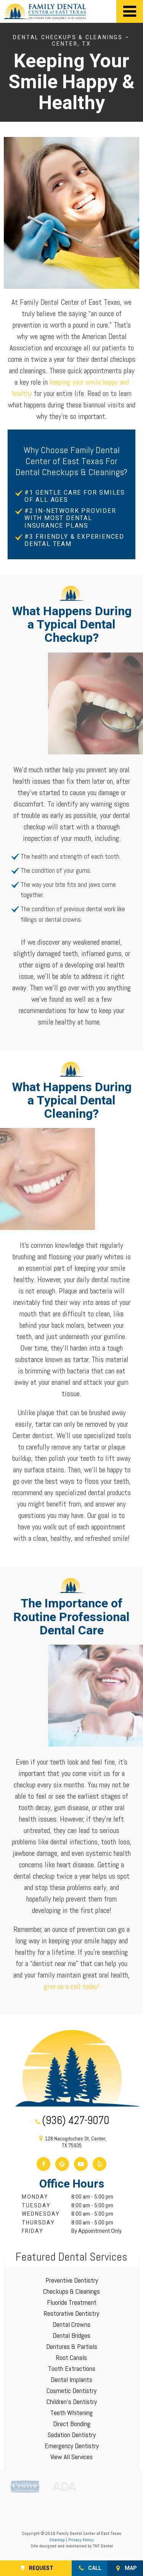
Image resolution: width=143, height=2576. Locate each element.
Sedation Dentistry (72, 2434)
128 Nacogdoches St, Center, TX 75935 (71, 2141)
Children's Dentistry (72, 2401)
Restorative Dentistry (71, 2313)
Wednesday (41, 2214)
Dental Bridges (71, 2335)
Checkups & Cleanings (71, 2291)
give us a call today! (72, 1986)
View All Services (71, 2456)
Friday (32, 2231)
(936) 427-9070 (71, 2120)
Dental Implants (71, 2379)
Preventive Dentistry (71, 2280)
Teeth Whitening (71, 2412)
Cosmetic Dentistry (71, 2390)
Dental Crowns (71, 2324)
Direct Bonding (71, 2423)
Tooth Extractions (71, 2368)
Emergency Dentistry (72, 2445)
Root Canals (71, 2357)
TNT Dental (103, 2546)
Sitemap (57, 2540)
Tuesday (36, 2206)
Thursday (38, 2223)
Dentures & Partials (71, 2346)
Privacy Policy (81, 2540)
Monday (35, 2197)
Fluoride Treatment (71, 2302)
